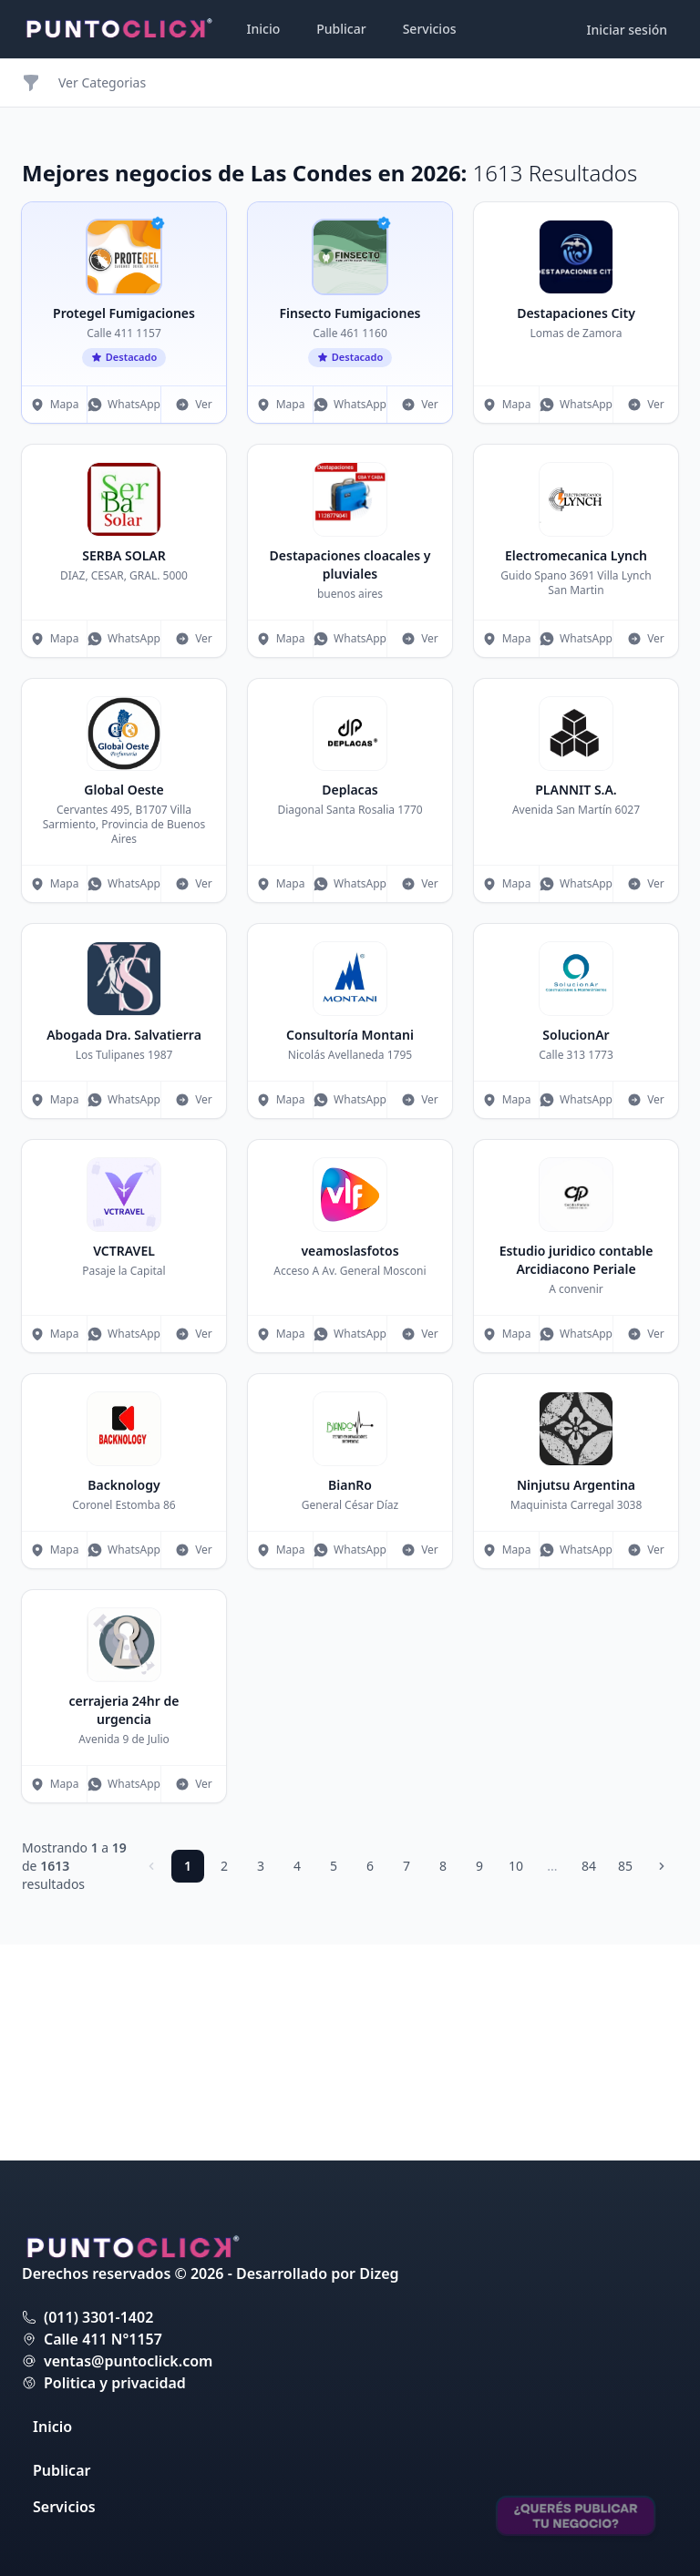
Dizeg (378, 2273)
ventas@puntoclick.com (128, 2361)
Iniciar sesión (627, 29)
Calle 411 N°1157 (103, 2339)
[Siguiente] (661, 1866)
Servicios (430, 28)
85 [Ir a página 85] (625, 1865)
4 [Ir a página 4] (297, 1865)
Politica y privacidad (115, 2383)
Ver (193, 404)
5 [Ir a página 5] (333, 1865)
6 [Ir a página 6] (370, 1865)
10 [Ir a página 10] (516, 1865)
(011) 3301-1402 (98, 2317)
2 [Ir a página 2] (224, 1865)
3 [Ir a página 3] (260, 1865)
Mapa (54, 404)
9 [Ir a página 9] (479, 1865)
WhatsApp (124, 404)
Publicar (340, 28)
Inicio (264, 28)
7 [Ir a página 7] (406, 1865)
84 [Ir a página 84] (589, 1865)
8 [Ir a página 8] (443, 1865)
